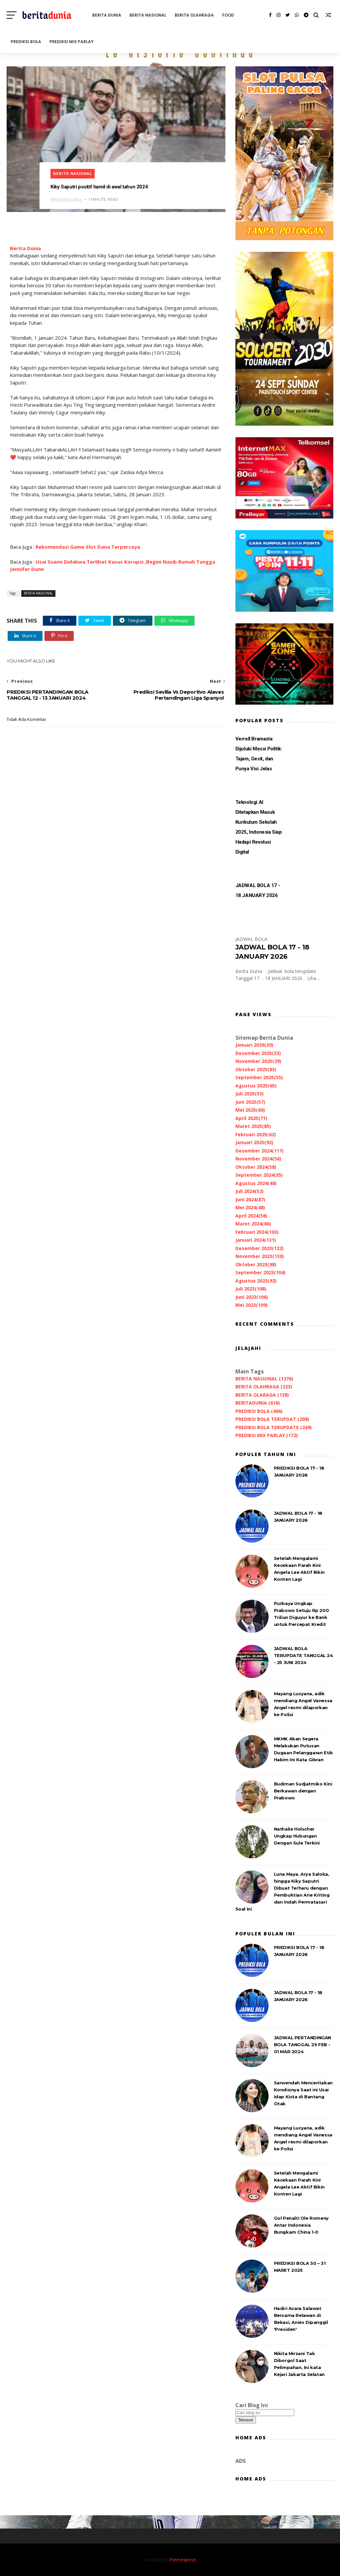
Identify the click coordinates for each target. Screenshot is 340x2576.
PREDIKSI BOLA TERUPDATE (273, 1427)
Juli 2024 (249, 1191)
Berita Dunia (25, 248)
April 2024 (251, 1216)
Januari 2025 (254, 1142)
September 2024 (259, 1175)
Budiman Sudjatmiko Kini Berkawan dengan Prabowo (303, 1790)
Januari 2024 (255, 1240)
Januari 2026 (254, 1045)
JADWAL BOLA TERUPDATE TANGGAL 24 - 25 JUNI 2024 (303, 1655)
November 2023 (259, 1256)
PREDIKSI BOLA (26, 41)
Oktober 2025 (255, 1069)
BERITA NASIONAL (147, 15)
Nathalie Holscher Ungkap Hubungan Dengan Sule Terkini (297, 1835)
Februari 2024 (257, 1232)
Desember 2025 (258, 1053)
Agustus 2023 (256, 1281)
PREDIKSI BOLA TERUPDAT (272, 1419)
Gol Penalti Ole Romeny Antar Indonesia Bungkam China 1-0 (301, 2225)
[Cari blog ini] (264, 2412)
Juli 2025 (249, 1093)
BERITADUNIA (257, 1403)
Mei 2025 (250, 1110)
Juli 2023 (250, 1289)
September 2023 (260, 1272)
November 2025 (258, 1061)
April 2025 (251, 1118)
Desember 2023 (259, 1248)
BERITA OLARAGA (262, 1395)
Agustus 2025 (256, 1085)
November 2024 (258, 1158)
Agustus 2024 (256, 1183)
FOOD (228, 15)
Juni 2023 (251, 1297)
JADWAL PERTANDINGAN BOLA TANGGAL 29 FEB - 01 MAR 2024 (302, 2044)
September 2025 (259, 1077)
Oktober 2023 (255, 1264)
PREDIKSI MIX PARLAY (71, 41)
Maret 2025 (253, 1126)
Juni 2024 (250, 1199)
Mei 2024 (250, 1207)
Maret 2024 (253, 1223)
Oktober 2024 (255, 1167)
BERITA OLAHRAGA (194, 15)
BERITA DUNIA (106, 15)
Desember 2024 (259, 1151)
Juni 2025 (250, 1102)
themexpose (182, 2559)
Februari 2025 (255, 1134)
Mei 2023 (251, 1305)
